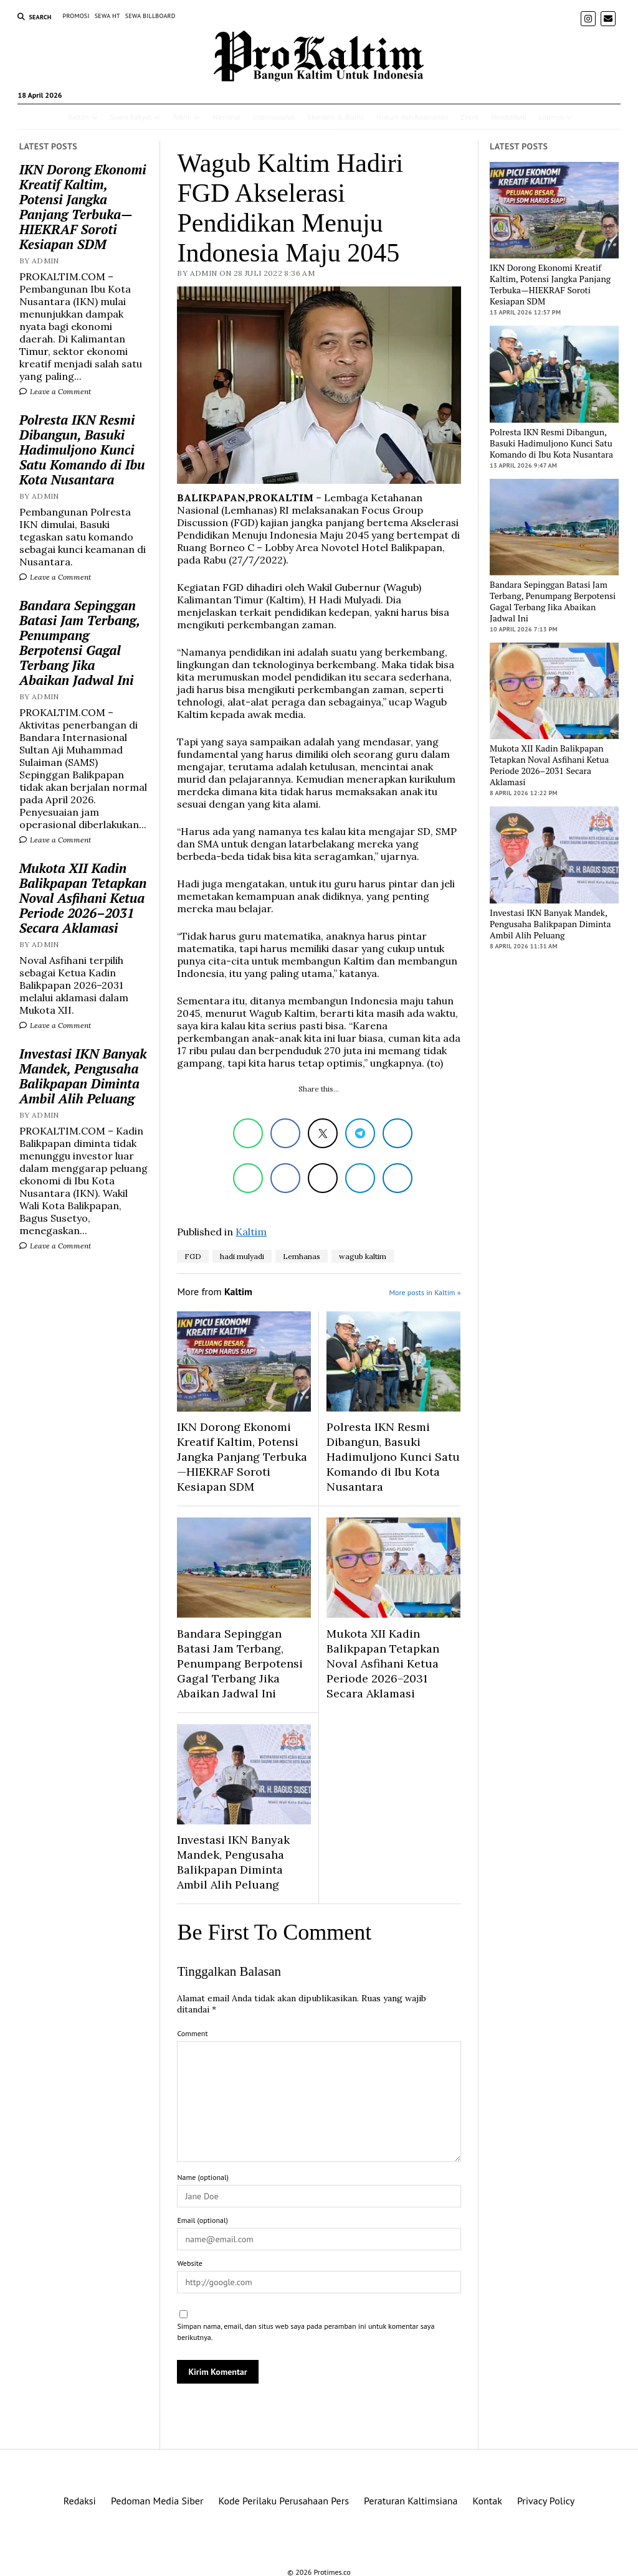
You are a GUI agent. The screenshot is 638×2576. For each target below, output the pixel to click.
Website (189, 2263)
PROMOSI (76, 16)
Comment (192, 2033)
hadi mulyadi (242, 1256)
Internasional (274, 116)
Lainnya (551, 116)
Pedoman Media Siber (157, 2500)
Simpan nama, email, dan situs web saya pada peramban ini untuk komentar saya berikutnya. (305, 2331)
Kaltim (78, 116)
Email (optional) (202, 2220)
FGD (192, 1256)
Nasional (226, 116)
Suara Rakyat (130, 116)
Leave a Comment (55, 391)
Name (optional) (202, 2177)
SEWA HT (107, 16)
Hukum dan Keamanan (412, 116)
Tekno (182, 116)
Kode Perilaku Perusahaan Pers (283, 2500)
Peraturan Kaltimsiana (411, 2500)
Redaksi (80, 2500)
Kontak (487, 2500)
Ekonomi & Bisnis (335, 116)
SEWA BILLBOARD (150, 16)
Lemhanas (301, 1256)
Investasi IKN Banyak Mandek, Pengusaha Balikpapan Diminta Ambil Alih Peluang (83, 1076)
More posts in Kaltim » (425, 1292)
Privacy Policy (545, 2500)
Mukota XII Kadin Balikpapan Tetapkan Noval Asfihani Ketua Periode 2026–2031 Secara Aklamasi (83, 898)
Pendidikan (508, 116)
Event (469, 116)
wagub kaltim (362, 1256)
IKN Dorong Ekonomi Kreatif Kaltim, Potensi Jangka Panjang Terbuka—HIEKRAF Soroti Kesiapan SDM (82, 207)
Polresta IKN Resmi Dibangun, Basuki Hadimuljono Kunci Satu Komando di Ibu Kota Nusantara (82, 449)
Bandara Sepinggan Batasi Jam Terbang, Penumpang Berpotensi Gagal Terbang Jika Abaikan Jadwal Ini (79, 642)
